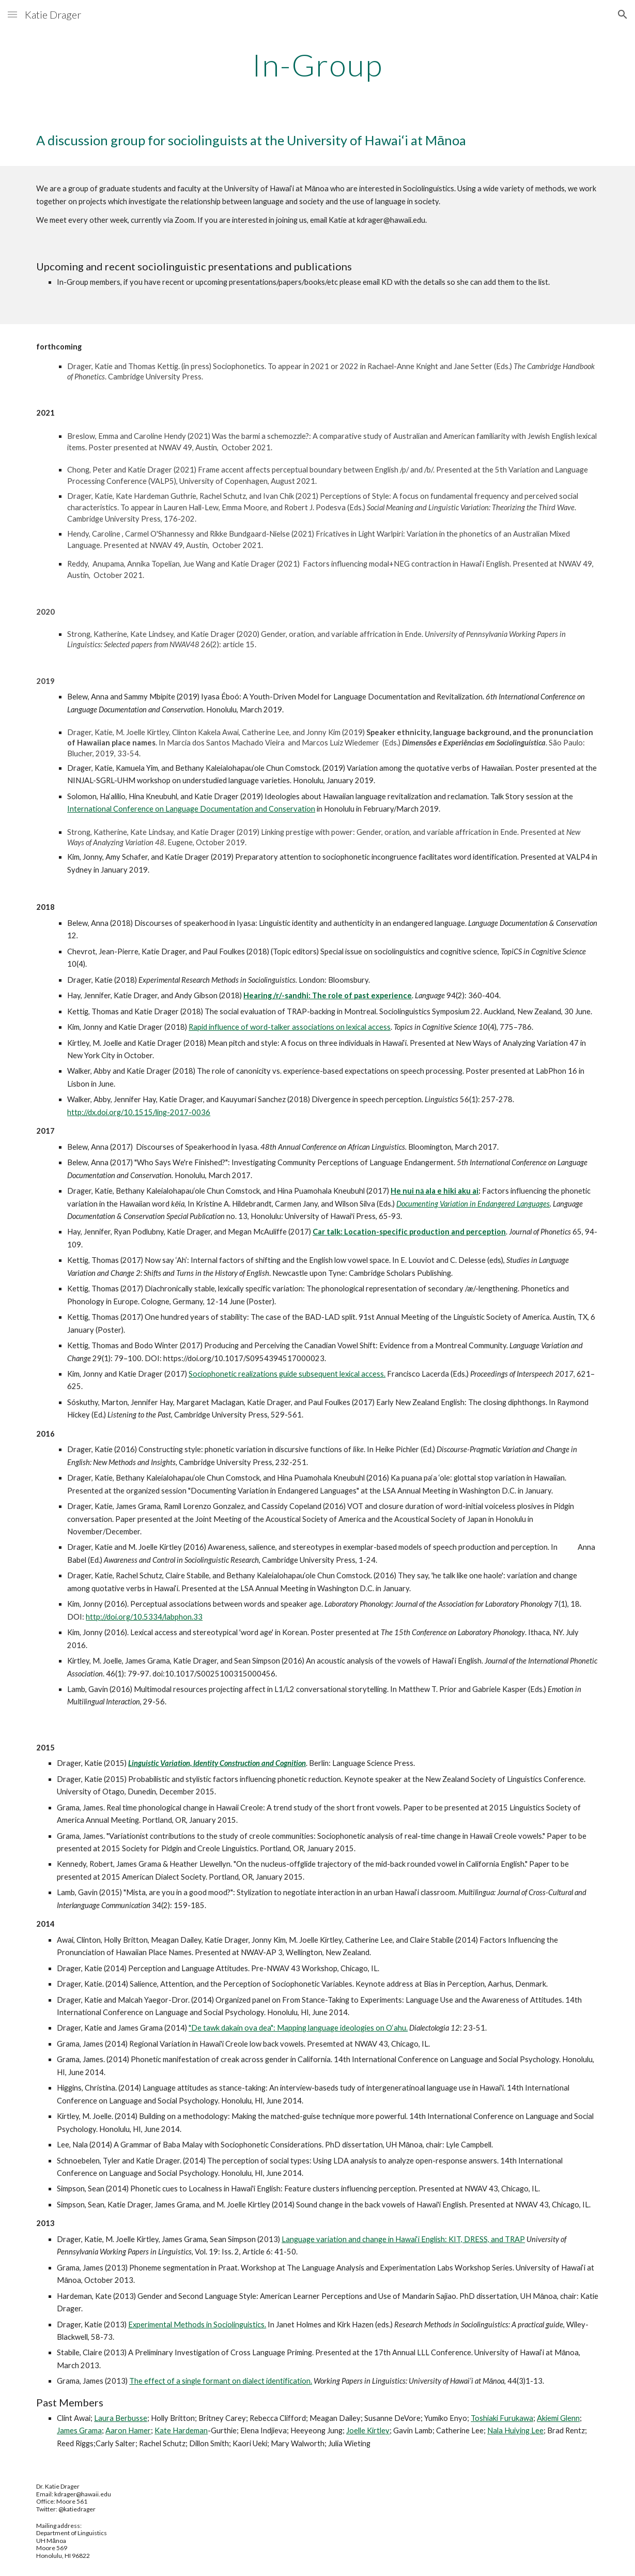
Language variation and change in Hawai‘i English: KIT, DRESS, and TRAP (403, 2239)
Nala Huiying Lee (515, 2430)
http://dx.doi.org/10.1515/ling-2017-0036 (138, 1112)
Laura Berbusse (120, 2418)
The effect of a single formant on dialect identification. (220, 2380)
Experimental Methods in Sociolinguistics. (197, 2324)
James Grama (79, 2430)
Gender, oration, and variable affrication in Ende (340, 634)
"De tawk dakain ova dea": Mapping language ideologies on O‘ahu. (298, 2027)
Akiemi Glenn (558, 2418)
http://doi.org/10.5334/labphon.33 (144, 1616)
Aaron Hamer (128, 2430)
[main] (317, 64)
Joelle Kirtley (368, 2430)
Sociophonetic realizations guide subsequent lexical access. (287, 1373)
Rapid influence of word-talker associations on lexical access (290, 1027)
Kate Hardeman (181, 2430)
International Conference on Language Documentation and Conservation (191, 808)
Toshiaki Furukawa (502, 2418)
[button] (12, 14)
